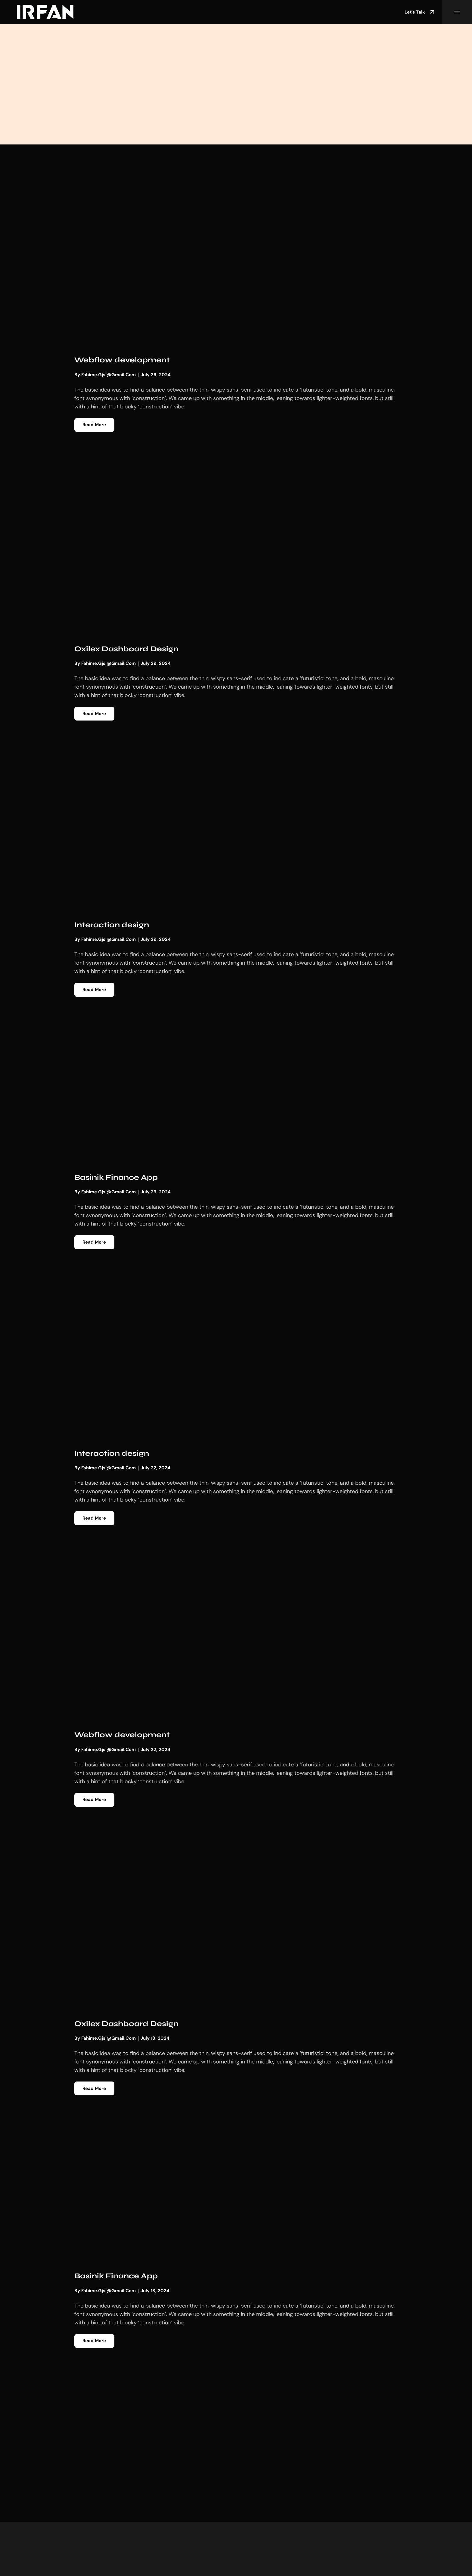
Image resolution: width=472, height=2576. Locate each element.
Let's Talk (420, 12)
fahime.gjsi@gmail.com (108, 375)
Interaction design (114, 926)
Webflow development (125, 359)
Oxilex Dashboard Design (130, 649)
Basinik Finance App (120, 1179)
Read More (95, 425)
